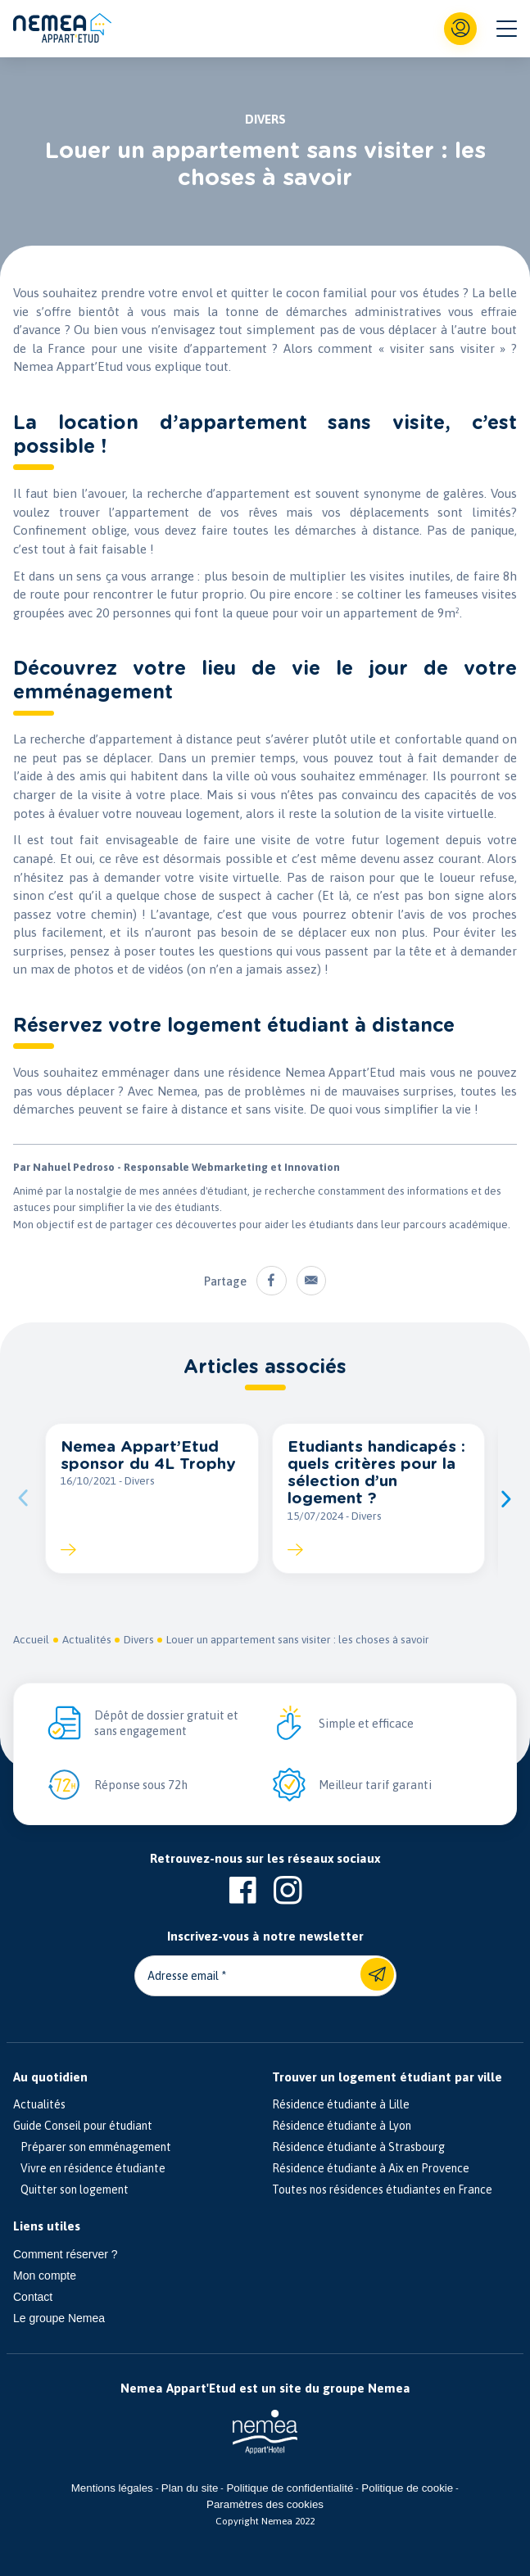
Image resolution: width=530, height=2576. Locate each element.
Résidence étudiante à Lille (341, 2104)
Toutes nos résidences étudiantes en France (382, 2189)
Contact (32, 2296)
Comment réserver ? (65, 2254)
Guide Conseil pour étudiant (82, 2125)
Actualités (86, 1640)
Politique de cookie (407, 2488)
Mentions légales (112, 2488)
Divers (140, 1640)
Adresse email (183, 1975)
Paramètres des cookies (265, 2504)
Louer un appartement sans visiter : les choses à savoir (299, 1640)
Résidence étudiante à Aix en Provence (370, 2168)
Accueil (31, 1640)
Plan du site (190, 2488)
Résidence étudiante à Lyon (341, 2125)
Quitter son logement (71, 2189)
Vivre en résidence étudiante (89, 2168)
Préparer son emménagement (92, 2146)
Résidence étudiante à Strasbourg (358, 2146)
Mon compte (44, 2275)
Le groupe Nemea (59, 2318)
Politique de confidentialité (289, 2488)
